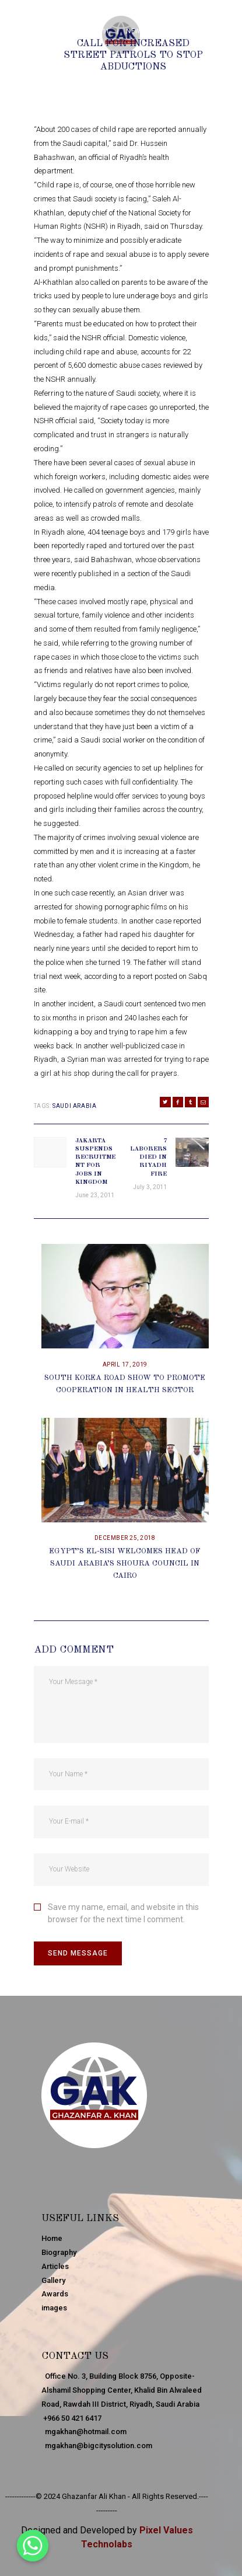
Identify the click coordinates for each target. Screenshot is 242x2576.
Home (51, 2238)
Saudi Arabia (74, 1106)
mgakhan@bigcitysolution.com (96, 2445)
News (134, 31)
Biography (58, 2252)
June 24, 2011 (87, 31)
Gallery (53, 2280)
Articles (55, 2266)
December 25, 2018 (125, 1538)
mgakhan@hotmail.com (84, 2431)
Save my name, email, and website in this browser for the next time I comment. (123, 1913)
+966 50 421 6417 (71, 2418)
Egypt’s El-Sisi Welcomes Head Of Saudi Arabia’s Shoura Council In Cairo (125, 1563)
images (54, 2307)
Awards (54, 2293)
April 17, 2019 (125, 1364)
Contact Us (75, 2356)
